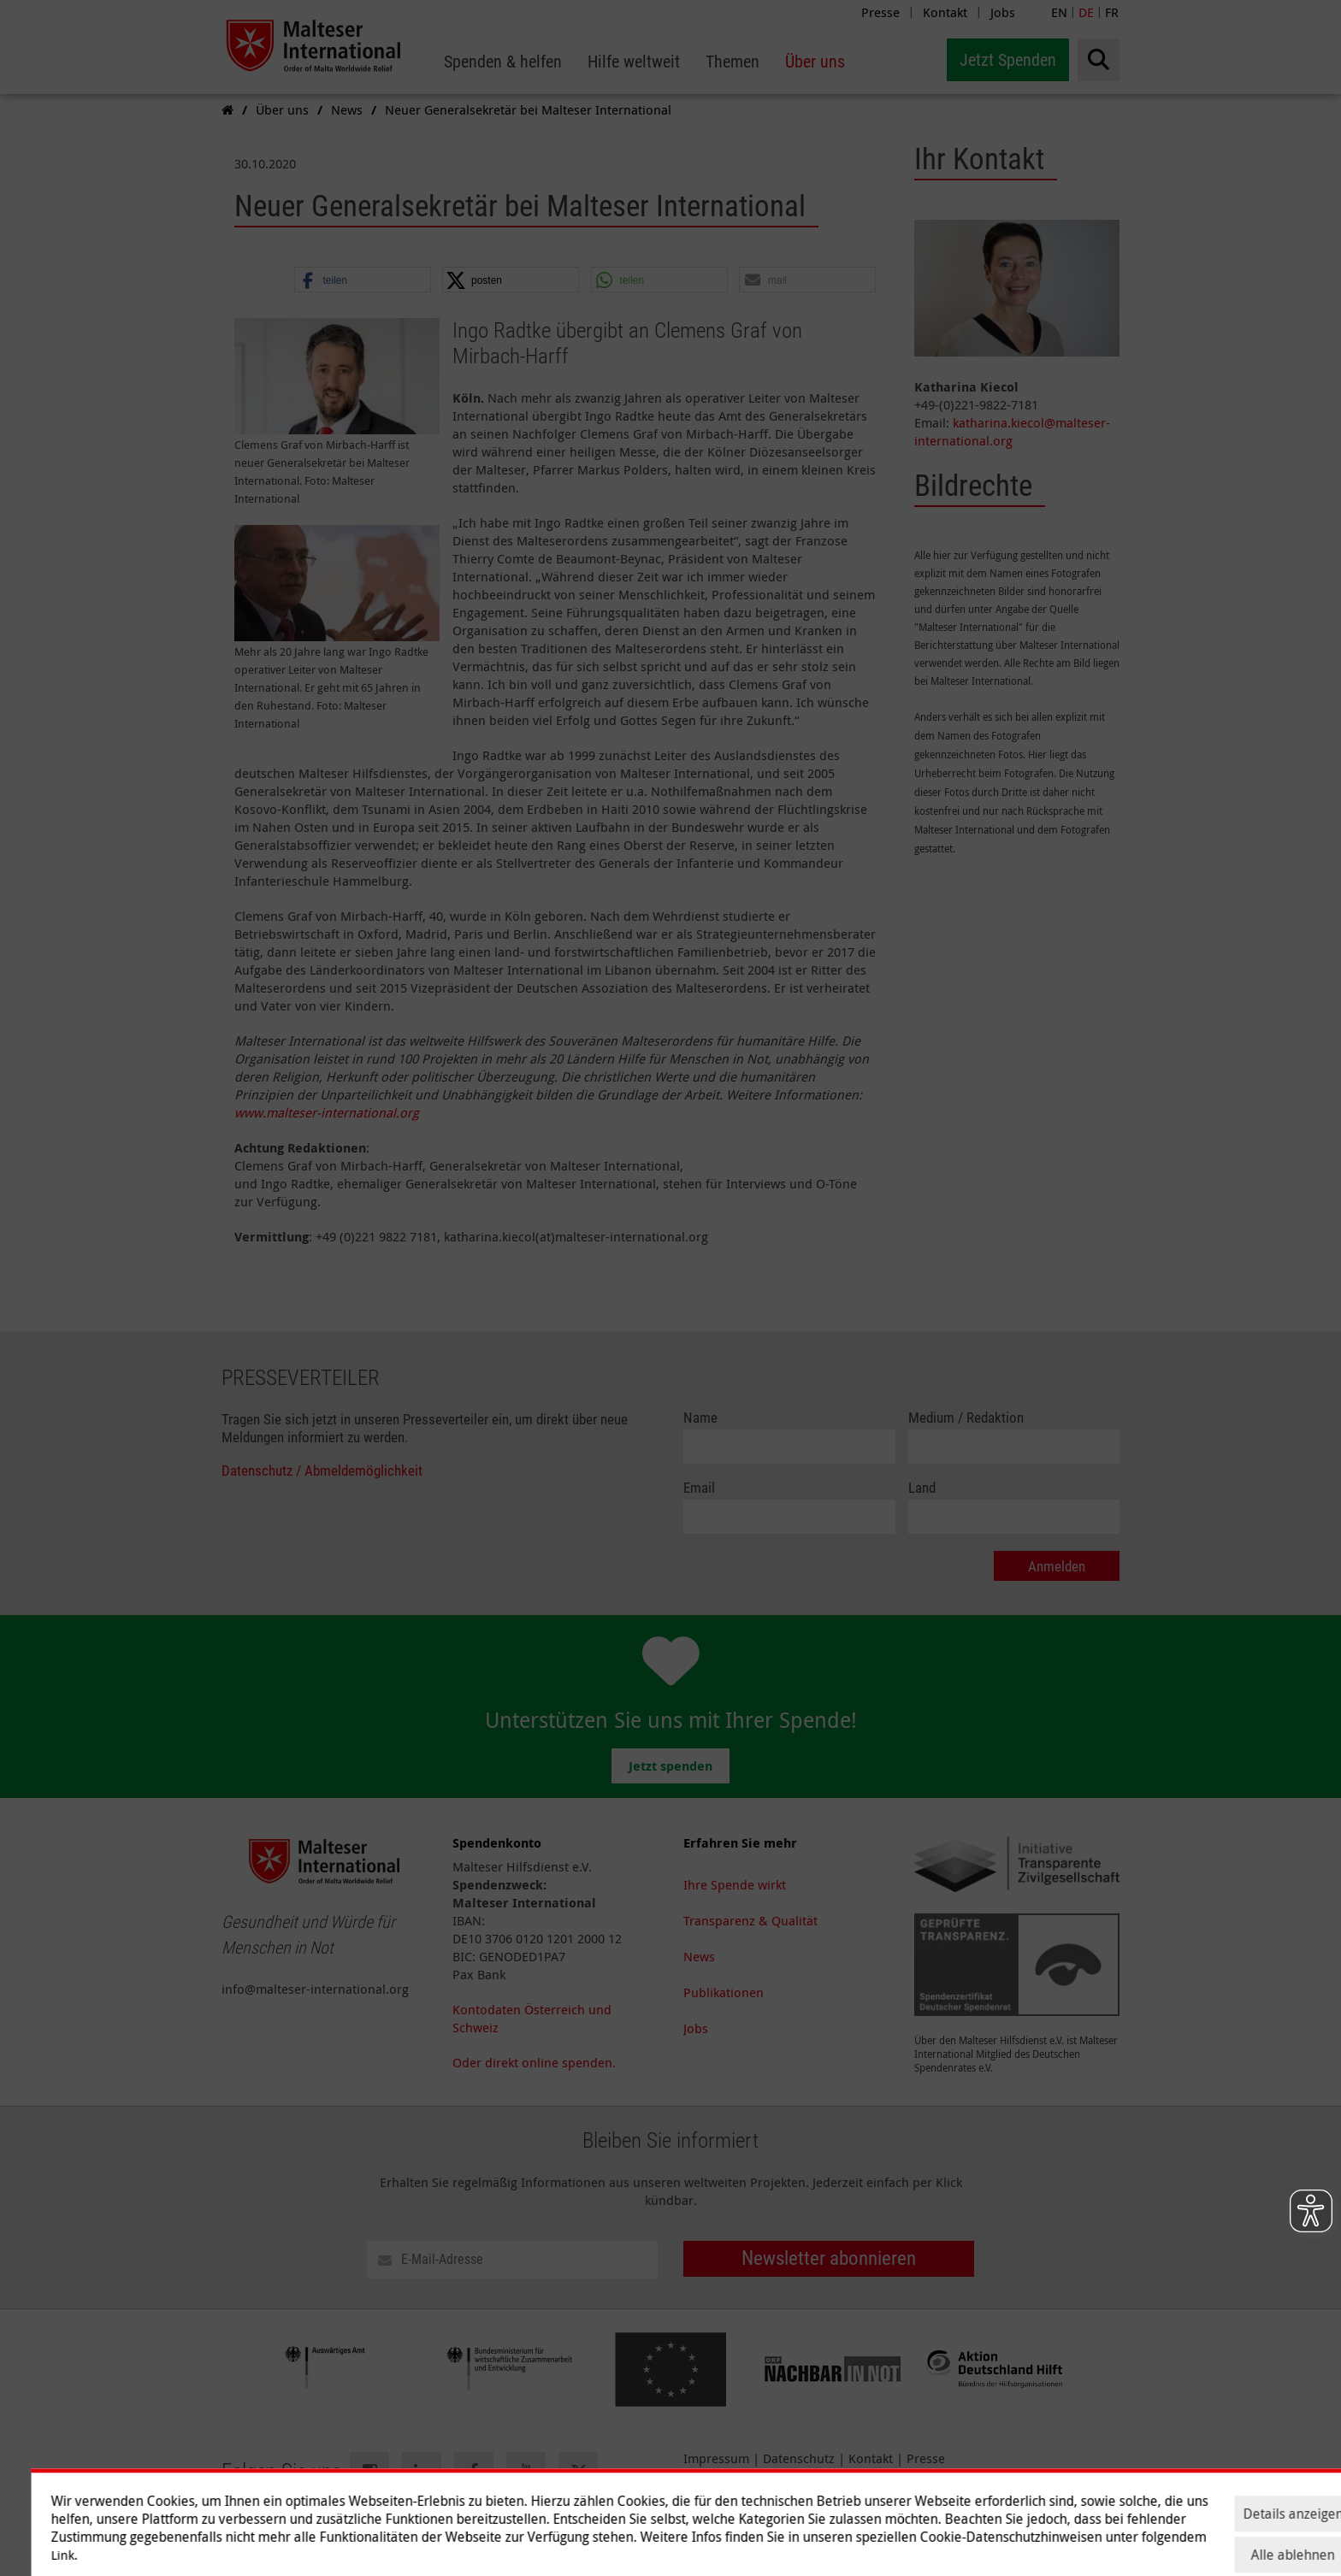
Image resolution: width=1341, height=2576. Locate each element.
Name (700, 1418)
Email (699, 1488)
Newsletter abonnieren (828, 2258)
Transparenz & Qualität (750, 1920)
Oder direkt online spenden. (534, 2062)
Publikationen (723, 1992)
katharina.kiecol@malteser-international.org (1012, 431)
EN (1059, 12)
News (699, 1956)
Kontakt (945, 12)
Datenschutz (799, 2458)
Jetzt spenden (670, 1766)
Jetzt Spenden (1008, 60)
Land (922, 1488)
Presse (880, 12)
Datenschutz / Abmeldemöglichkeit (322, 1471)
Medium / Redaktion (966, 1418)
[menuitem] (503, 62)
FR (1112, 12)
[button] (362, 280)
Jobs (1002, 12)
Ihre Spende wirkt (734, 1884)
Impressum (716, 2458)
